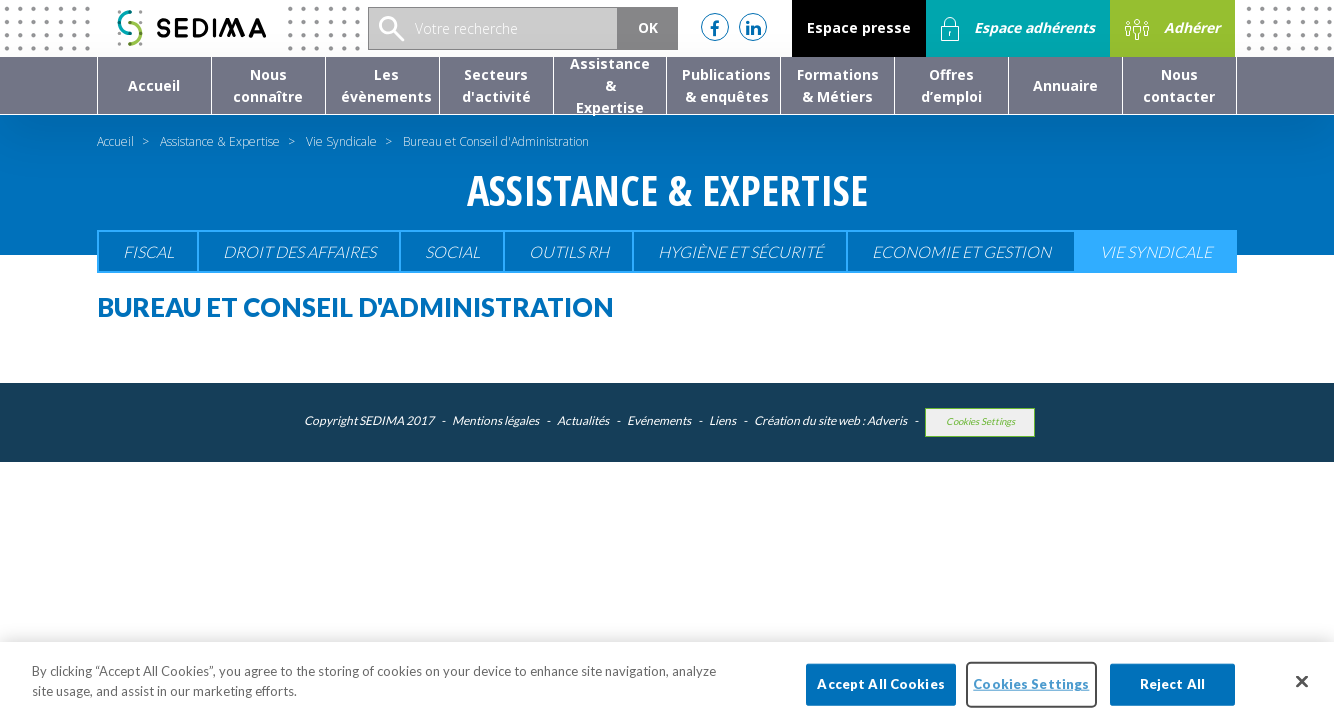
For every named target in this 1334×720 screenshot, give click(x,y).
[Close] (1302, 693)
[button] (268, 85)
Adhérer (1172, 29)
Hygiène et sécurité (740, 251)
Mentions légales (495, 420)
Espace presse (859, 27)
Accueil (115, 141)
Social (452, 251)
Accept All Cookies (880, 695)
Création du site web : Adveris (830, 420)
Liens (722, 420)
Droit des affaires (299, 251)
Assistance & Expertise (220, 141)
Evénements (659, 420)
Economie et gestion (961, 251)
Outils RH (569, 251)
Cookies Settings (980, 421)
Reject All (1172, 695)
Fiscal (148, 251)
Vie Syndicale (341, 141)
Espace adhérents (1018, 29)
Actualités (583, 420)
